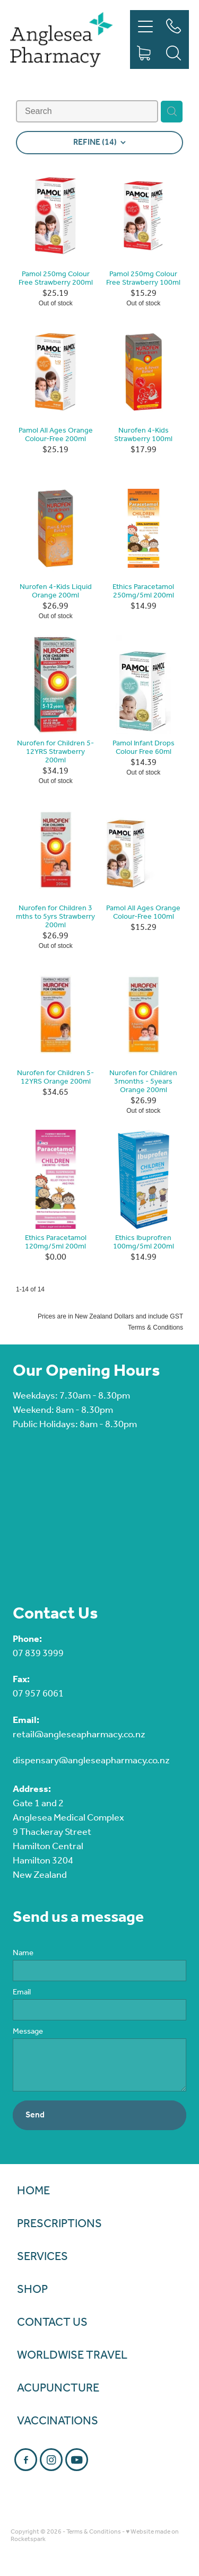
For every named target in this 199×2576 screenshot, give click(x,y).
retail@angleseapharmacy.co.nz (79, 1735)
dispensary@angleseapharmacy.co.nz (91, 1761)
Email (22, 1993)
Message (28, 2032)
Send (35, 2115)
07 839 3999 (38, 1654)
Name (23, 1953)
